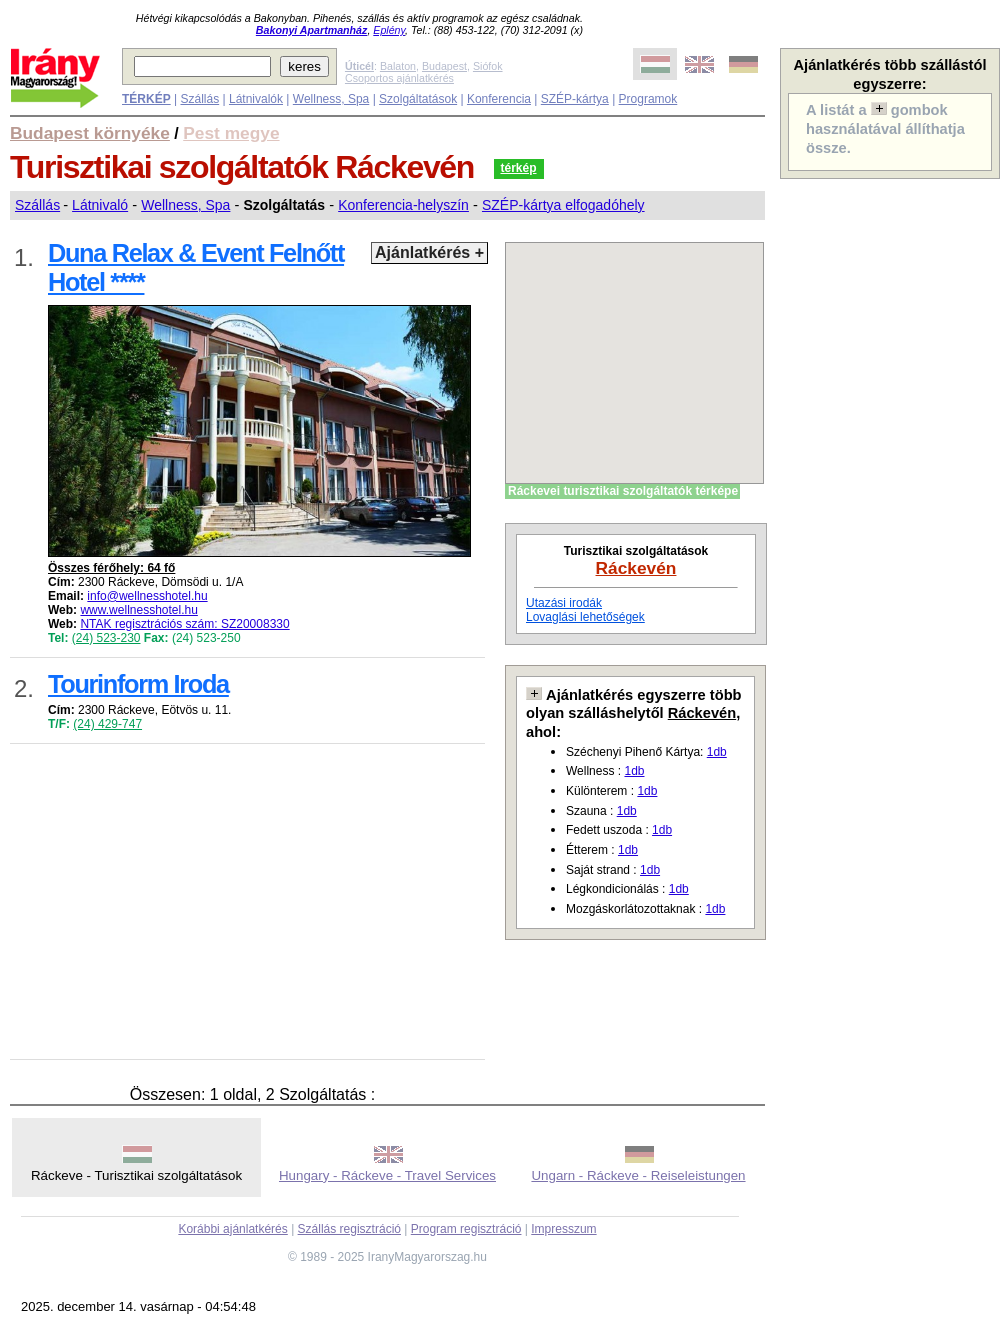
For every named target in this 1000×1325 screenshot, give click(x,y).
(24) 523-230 (106, 638)
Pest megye (231, 133)
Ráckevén (636, 568)
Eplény (389, 30)
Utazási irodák (564, 603)
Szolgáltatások (418, 99)
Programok (648, 99)
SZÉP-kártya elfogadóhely (563, 205)
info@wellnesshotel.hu (147, 596)
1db (717, 752)
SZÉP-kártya (575, 99)
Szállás (199, 99)
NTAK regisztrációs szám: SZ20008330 (184, 624)
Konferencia (499, 99)
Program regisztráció (466, 1229)
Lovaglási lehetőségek (585, 617)
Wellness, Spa (331, 99)
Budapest (444, 66)
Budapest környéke (90, 133)
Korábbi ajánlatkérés (232, 1229)
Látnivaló (100, 205)
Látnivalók (256, 99)
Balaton (398, 66)
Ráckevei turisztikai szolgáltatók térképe (623, 491)
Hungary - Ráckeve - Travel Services (387, 1175)
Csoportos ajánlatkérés (399, 78)
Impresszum (563, 1229)
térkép (519, 168)
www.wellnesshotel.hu (138, 610)
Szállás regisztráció (349, 1229)
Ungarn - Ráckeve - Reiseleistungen (638, 1175)
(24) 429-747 (107, 724)
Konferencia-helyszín (403, 205)
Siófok (488, 66)
